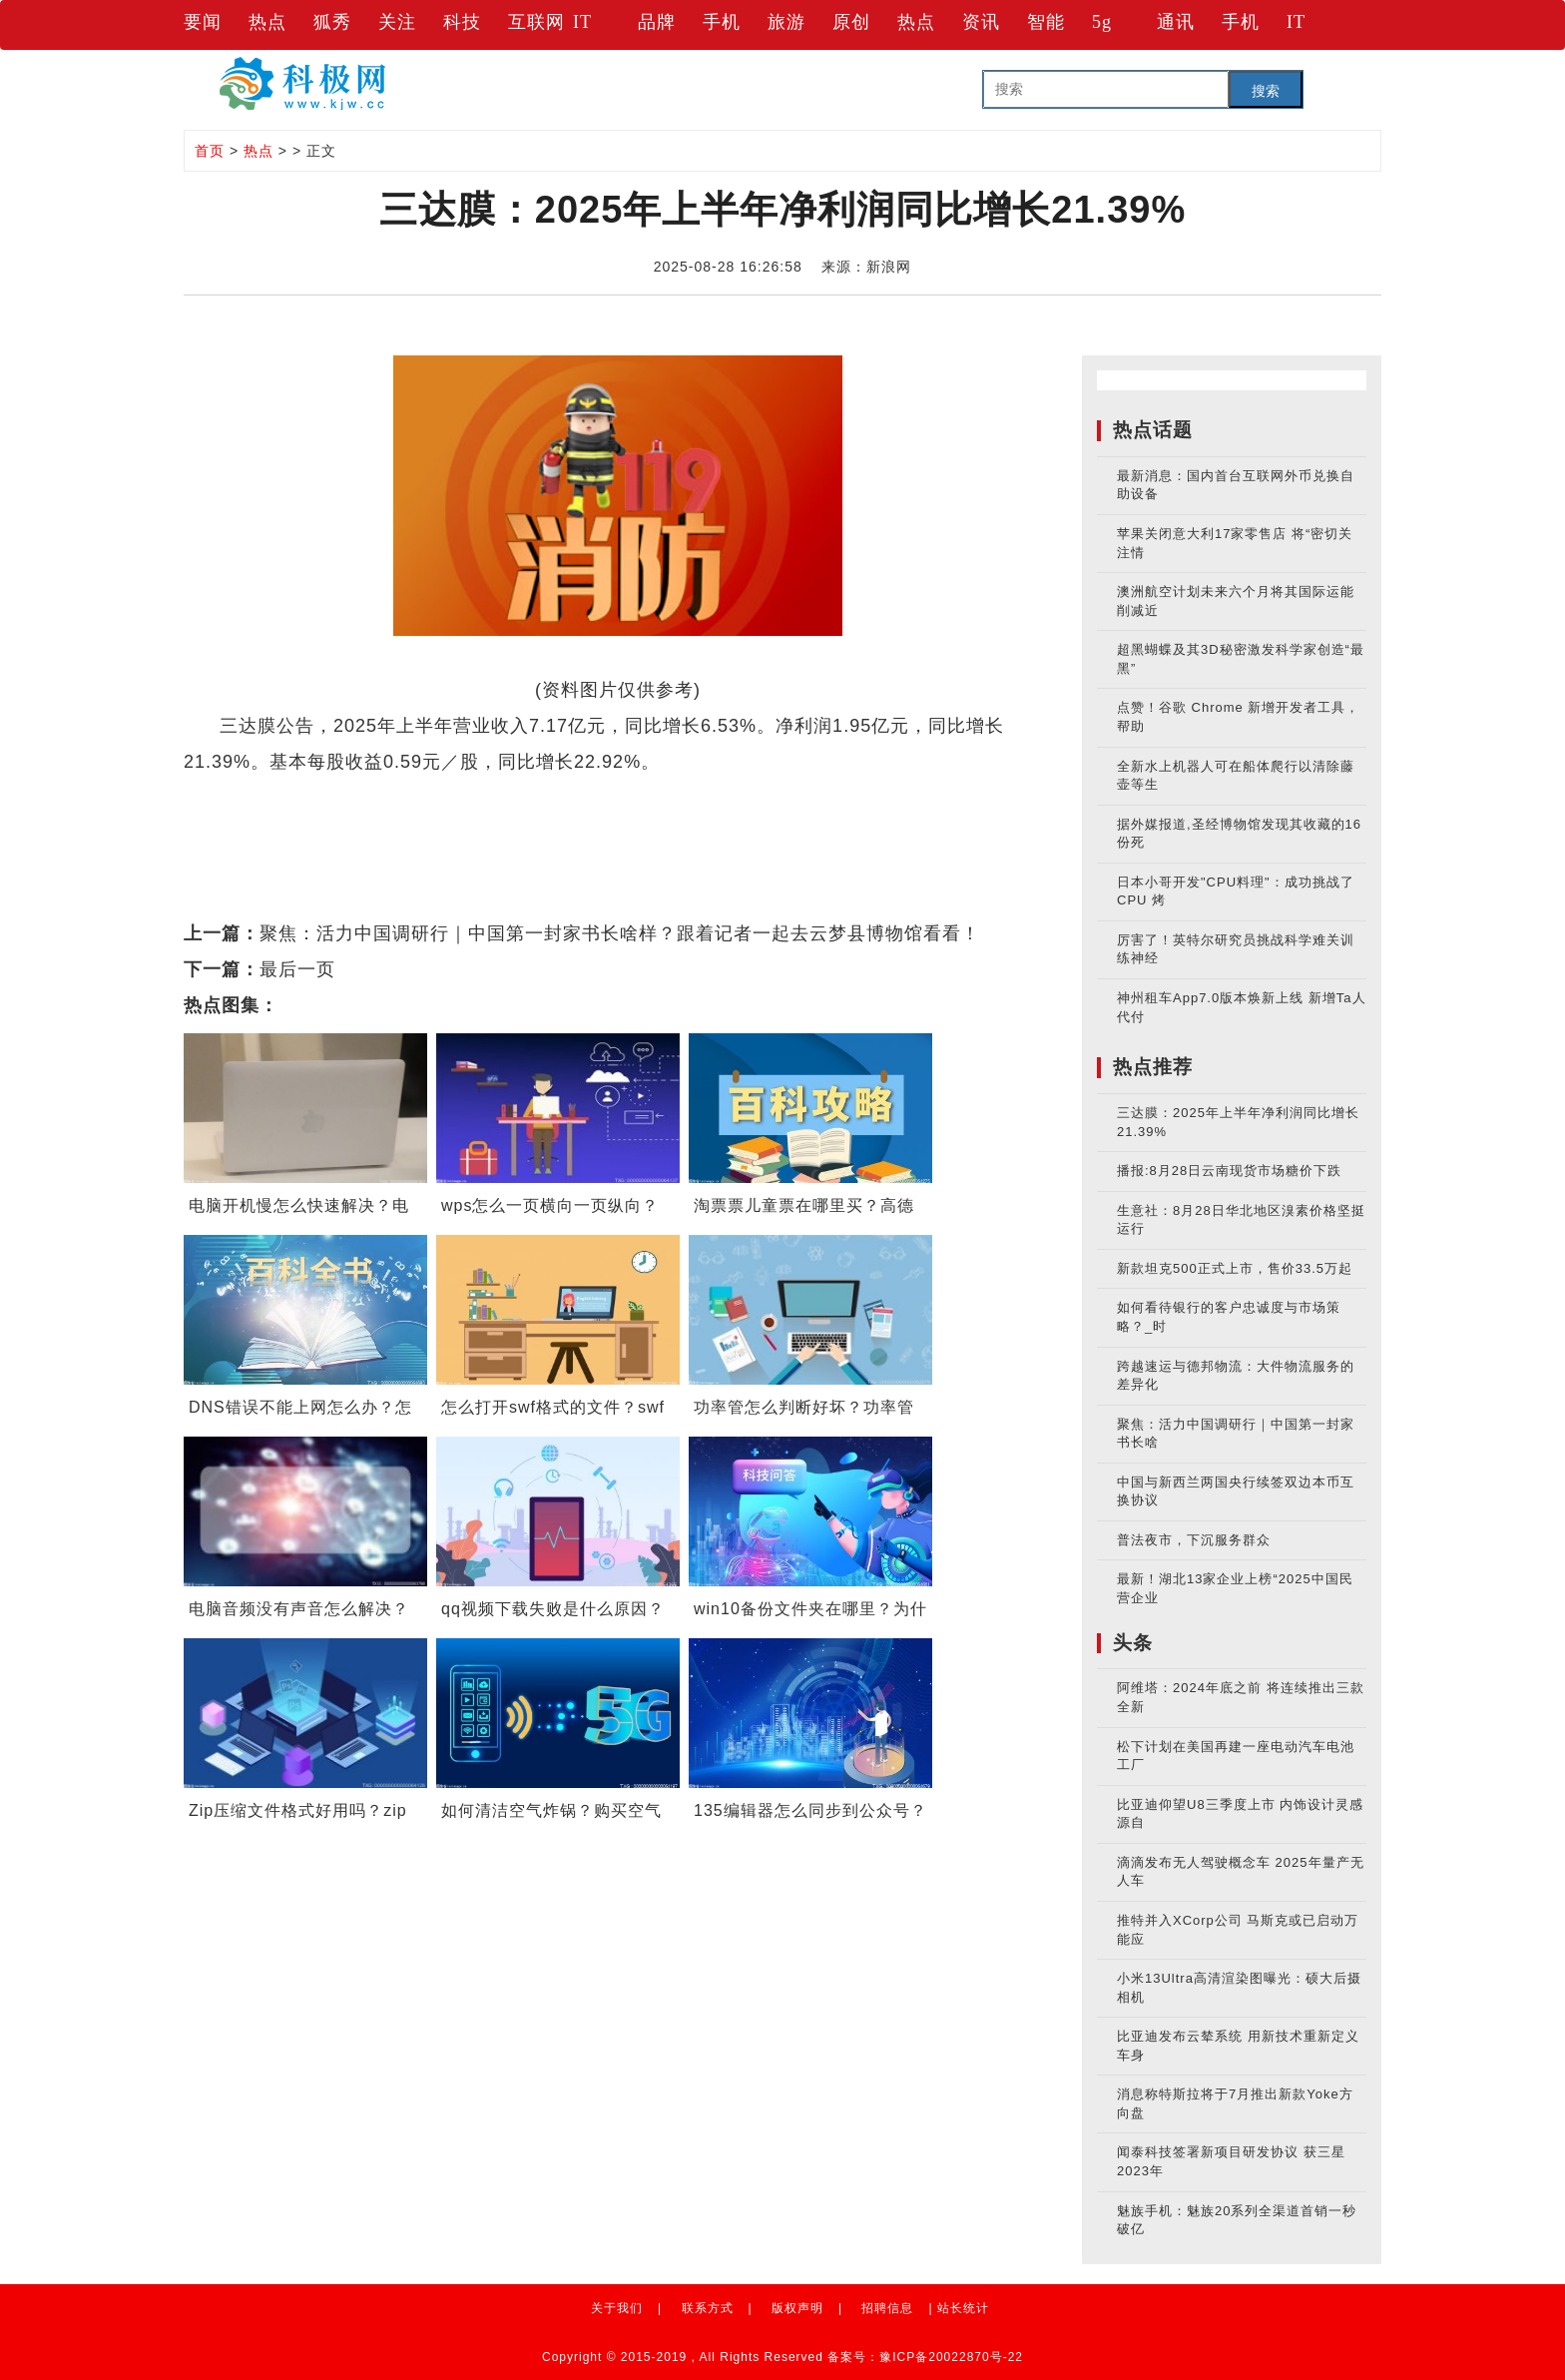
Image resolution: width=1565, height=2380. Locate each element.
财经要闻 (339, 798)
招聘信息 (887, 2308)
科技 (462, 22)
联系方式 (708, 2308)
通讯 (1176, 22)
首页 (210, 151)
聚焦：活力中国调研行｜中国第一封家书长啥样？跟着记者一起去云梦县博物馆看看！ (620, 933)
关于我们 (617, 2308)
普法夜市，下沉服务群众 (1194, 1539)
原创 (851, 22)
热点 (267, 22)
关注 (397, 22)
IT (582, 22)
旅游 (786, 22)
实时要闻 (421, 798)
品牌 (657, 22)
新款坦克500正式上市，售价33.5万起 (1234, 1268)
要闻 (203, 22)
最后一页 (297, 969)
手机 (722, 22)
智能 (1046, 22)
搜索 (1266, 91)
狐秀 (332, 22)
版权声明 (797, 2308)
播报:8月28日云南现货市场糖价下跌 (1229, 1170)
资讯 (981, 22)
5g (1102, 22)
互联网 (536, 22)
